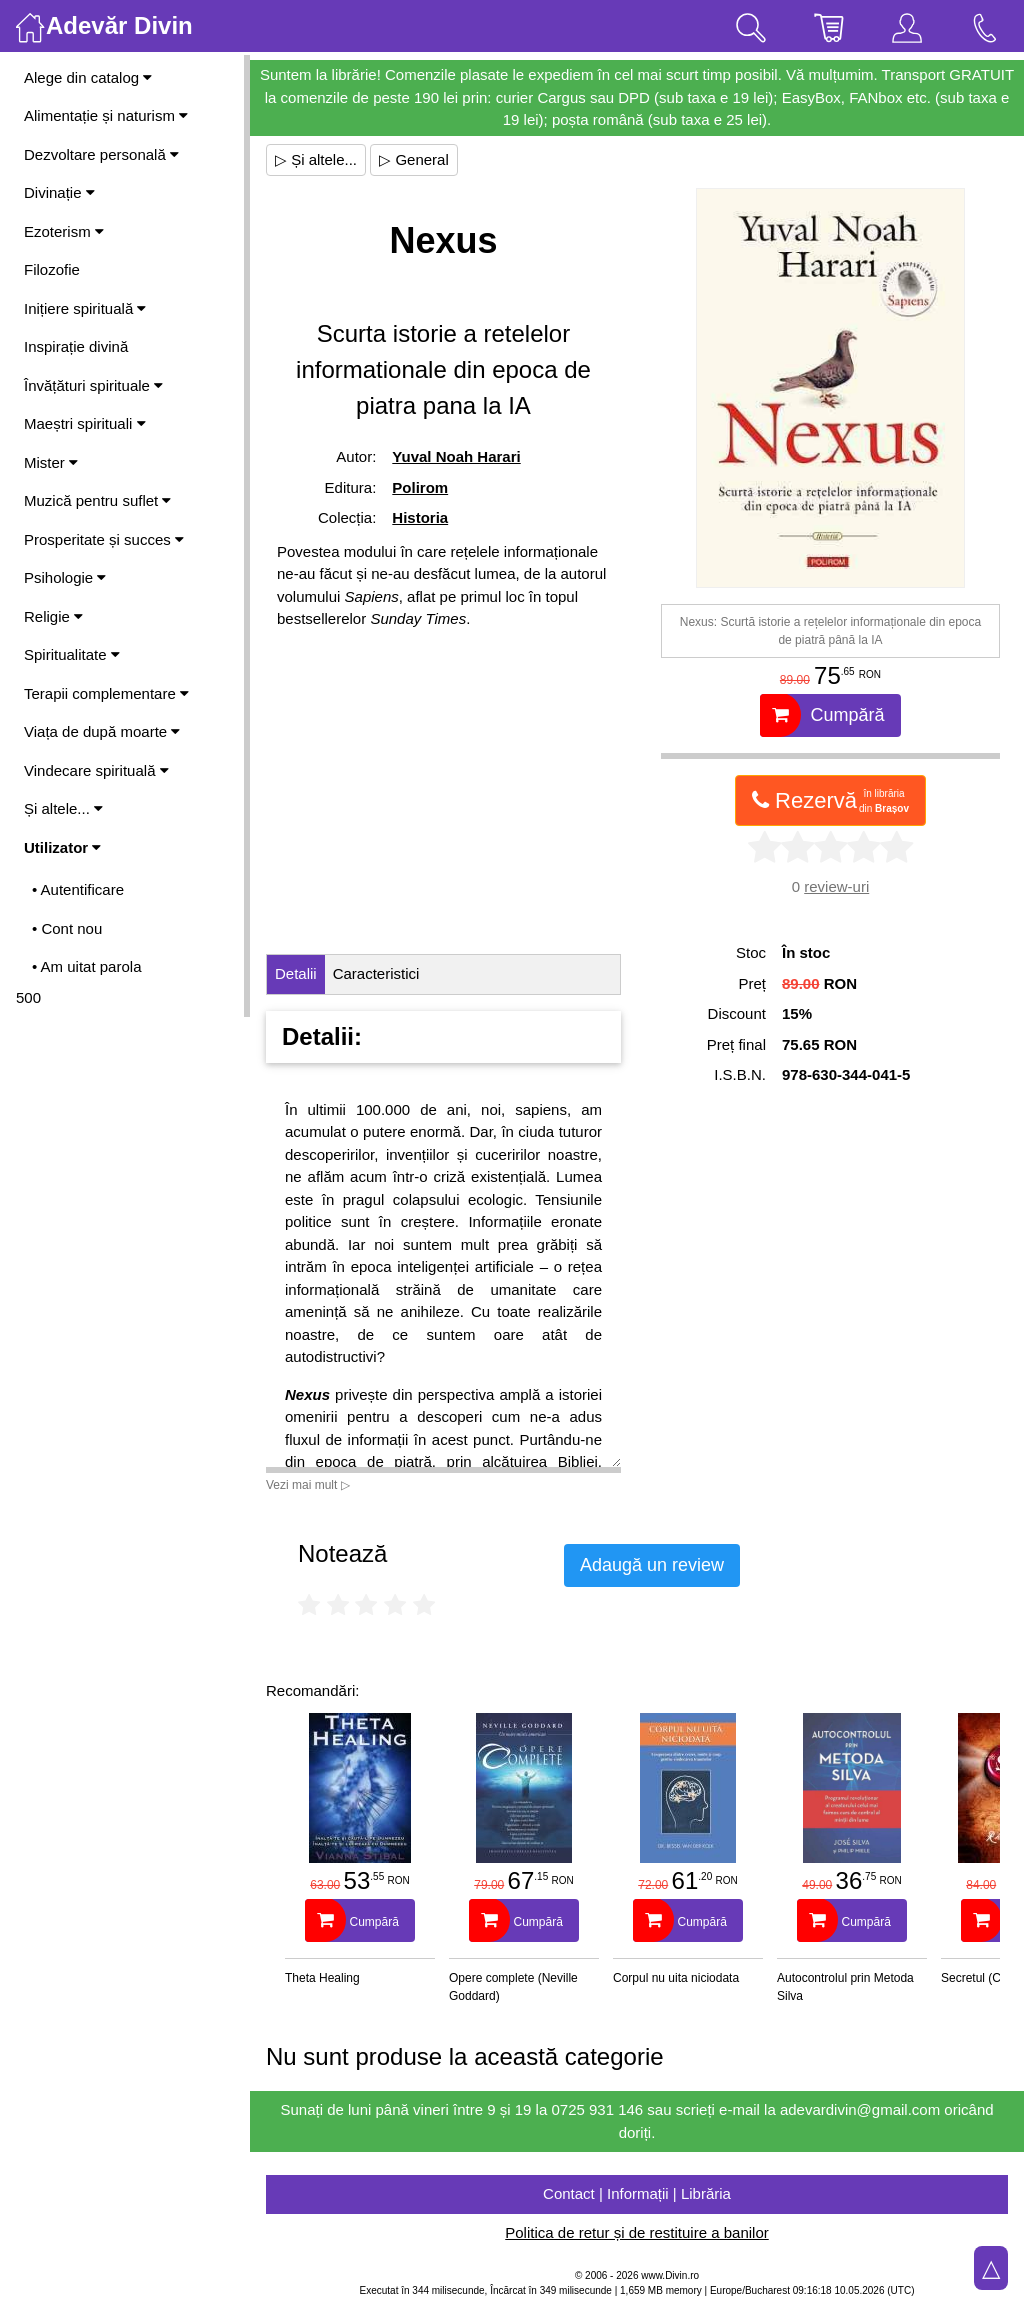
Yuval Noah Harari (456, 456)
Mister (51, 462)
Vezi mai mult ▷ (308, 1485)
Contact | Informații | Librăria (637, 2193)
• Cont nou (67, 928)
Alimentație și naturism (106, 115)
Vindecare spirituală (96, 770)
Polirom (420, 487)
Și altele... (63, 808)
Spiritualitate (72, 654)
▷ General (414, 159)
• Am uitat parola (86, 966)
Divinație (59, 192)
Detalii (296, 973)
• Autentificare (78, 889)
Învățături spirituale (93, 385)
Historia (420, 517)
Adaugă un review (652, 1565)
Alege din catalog (88, 77)
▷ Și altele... (316, 159)
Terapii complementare (106, 693)
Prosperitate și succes (104, 539)
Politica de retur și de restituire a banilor (636, 2232)
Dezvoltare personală (101, 154)
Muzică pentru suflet (97, 500)
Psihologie (65, 577)
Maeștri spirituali (85, 423)
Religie (53, 616)
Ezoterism (64, 231)
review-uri (836, 886)
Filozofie (52, 269)
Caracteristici (376, 973)
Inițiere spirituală (85, 308)
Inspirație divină (76, 346)
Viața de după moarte (102, 731)
